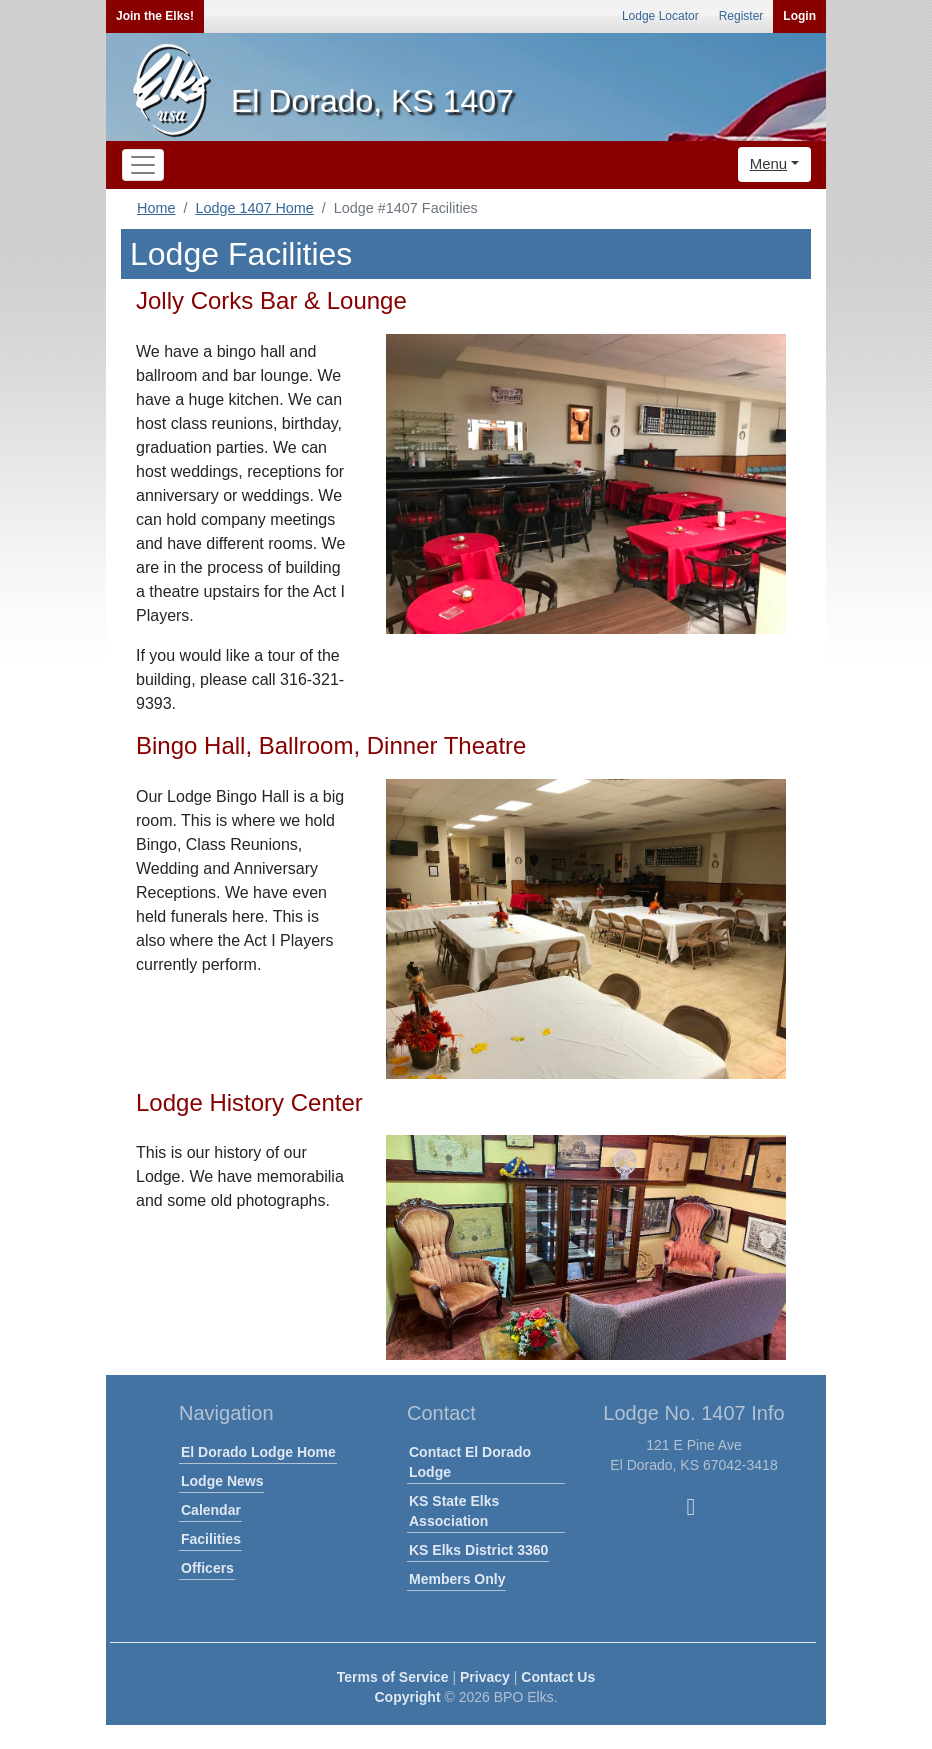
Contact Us (558, 1677)
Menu (769, 163)
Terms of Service (393, 1677)
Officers (207, 1568)
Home (156, 208)
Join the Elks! (155, 16)
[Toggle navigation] (143, 165)
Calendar (211, 1510)
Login (799, 16)
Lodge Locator (660, 16)
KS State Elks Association (454, 1511)
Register (741, 16)
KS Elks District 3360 (478, 1550)
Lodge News (222, 1481)
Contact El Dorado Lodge (470, 1462)
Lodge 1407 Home (254, 208)
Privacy (485, 1677)
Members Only (457, 1579)
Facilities (211, 1539)
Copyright (407, 1697)
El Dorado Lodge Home (258, 1452)
